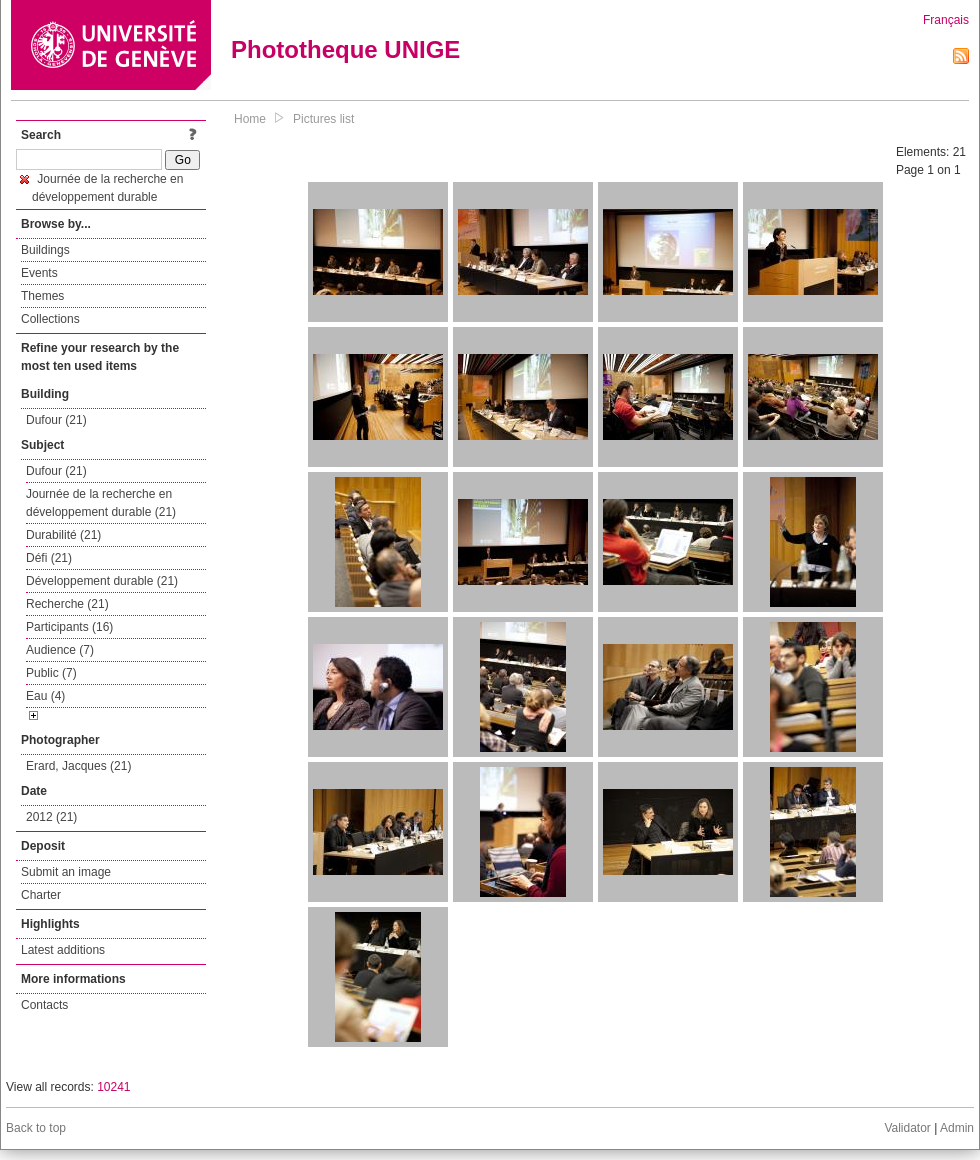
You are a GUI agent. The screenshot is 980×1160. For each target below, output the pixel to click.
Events (39, 273)
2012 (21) (51, 817)
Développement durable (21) (102, 581)
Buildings (45, 250)
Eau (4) (45, 696)
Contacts (44, 1005)
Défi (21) (49, 558)
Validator (907, 1128)
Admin (957, 1128)
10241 (113, 1087)
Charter (41, 895)
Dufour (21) (56, 420)
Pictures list (323, 119)
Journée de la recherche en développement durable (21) (101, 503)
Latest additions (63, 950)
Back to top (36, 1128)
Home (250, 119)
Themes (42, 296)
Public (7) (51, 673)
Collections (50, 319)
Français (946, 20)
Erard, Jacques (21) (78, 766)
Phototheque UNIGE (345, 49)
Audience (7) (60, 650)
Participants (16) (69, 627)
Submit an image (66, 872)
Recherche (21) (67, 604)
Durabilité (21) (63, 535)
